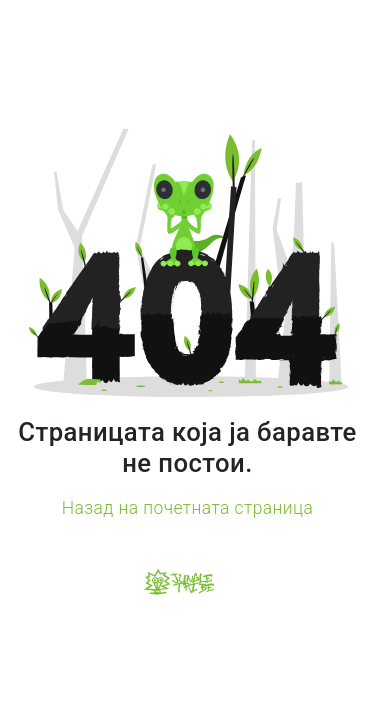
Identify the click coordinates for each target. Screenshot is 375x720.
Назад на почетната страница (188, 508)
